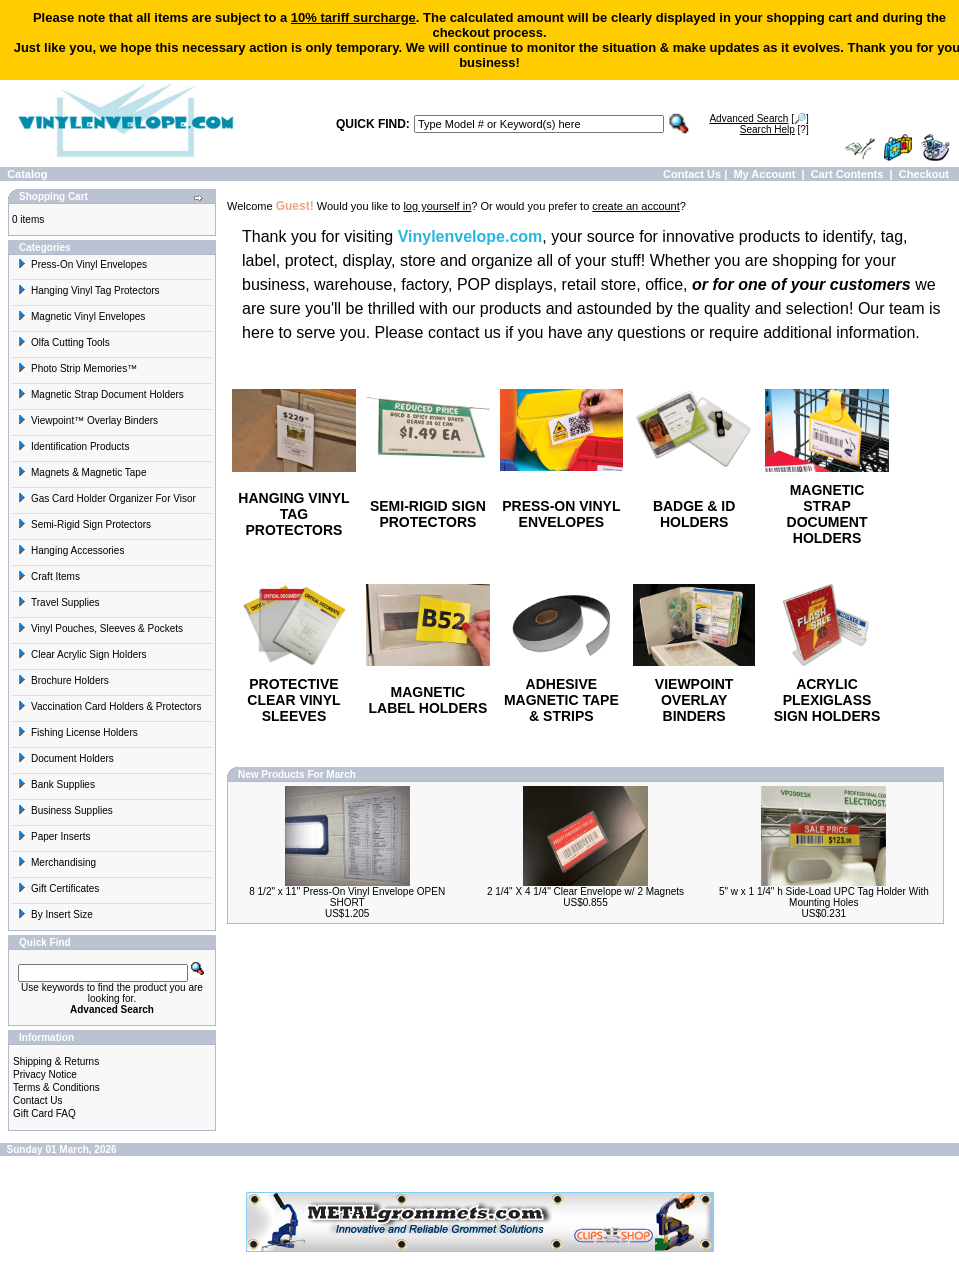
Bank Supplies (56, 784)
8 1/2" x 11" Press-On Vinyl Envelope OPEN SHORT (347, 897)
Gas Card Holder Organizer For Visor (106, 498)
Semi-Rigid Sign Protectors (84, 524)
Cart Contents (847, 174)
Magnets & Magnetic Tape (81, 472)
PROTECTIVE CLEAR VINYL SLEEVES (293, 700)
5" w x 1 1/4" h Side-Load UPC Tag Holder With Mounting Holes (824, 897)
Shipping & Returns (56, 1061)
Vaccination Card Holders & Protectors (109, 706)
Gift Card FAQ (44, 1113)
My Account (764, 174)
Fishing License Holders (77, 732)
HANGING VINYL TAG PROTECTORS (293, 514)
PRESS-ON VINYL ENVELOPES (561, 514)
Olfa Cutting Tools (63, 342)
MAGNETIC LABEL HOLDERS (428, 700)
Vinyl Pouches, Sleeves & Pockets (100, 628)
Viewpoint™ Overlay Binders (87, 420)
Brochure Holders (63, 680)
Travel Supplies (58, 602)
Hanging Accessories (70, 550)
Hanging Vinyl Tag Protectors (88, 290)
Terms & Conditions (56, 1087)
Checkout (924, 174)
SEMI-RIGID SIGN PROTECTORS (428, 514)
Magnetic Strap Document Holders (100, 394)
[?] (774, 129)
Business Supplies (65, 810)
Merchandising (56, 862)
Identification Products (73, 446)
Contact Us (692, 174)
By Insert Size (55, 914)
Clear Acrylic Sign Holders (82, 654)
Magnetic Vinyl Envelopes (81, 316)
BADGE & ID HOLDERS (694, 514)
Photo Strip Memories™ (77, 368)
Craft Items (48, 576)
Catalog (27, 174)
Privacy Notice (45, 1074)
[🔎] (758, 118)
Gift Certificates (58, 888)
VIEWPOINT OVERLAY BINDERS (694, 700)
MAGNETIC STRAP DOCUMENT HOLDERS (827, 514)
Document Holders (65, 758)
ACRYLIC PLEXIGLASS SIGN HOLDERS (827, 700)
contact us (464, 332)
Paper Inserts (53, 836)
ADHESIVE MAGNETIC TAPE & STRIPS (561, 700)
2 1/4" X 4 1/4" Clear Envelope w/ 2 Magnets (585, 891)
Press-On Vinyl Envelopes (82, 264)
